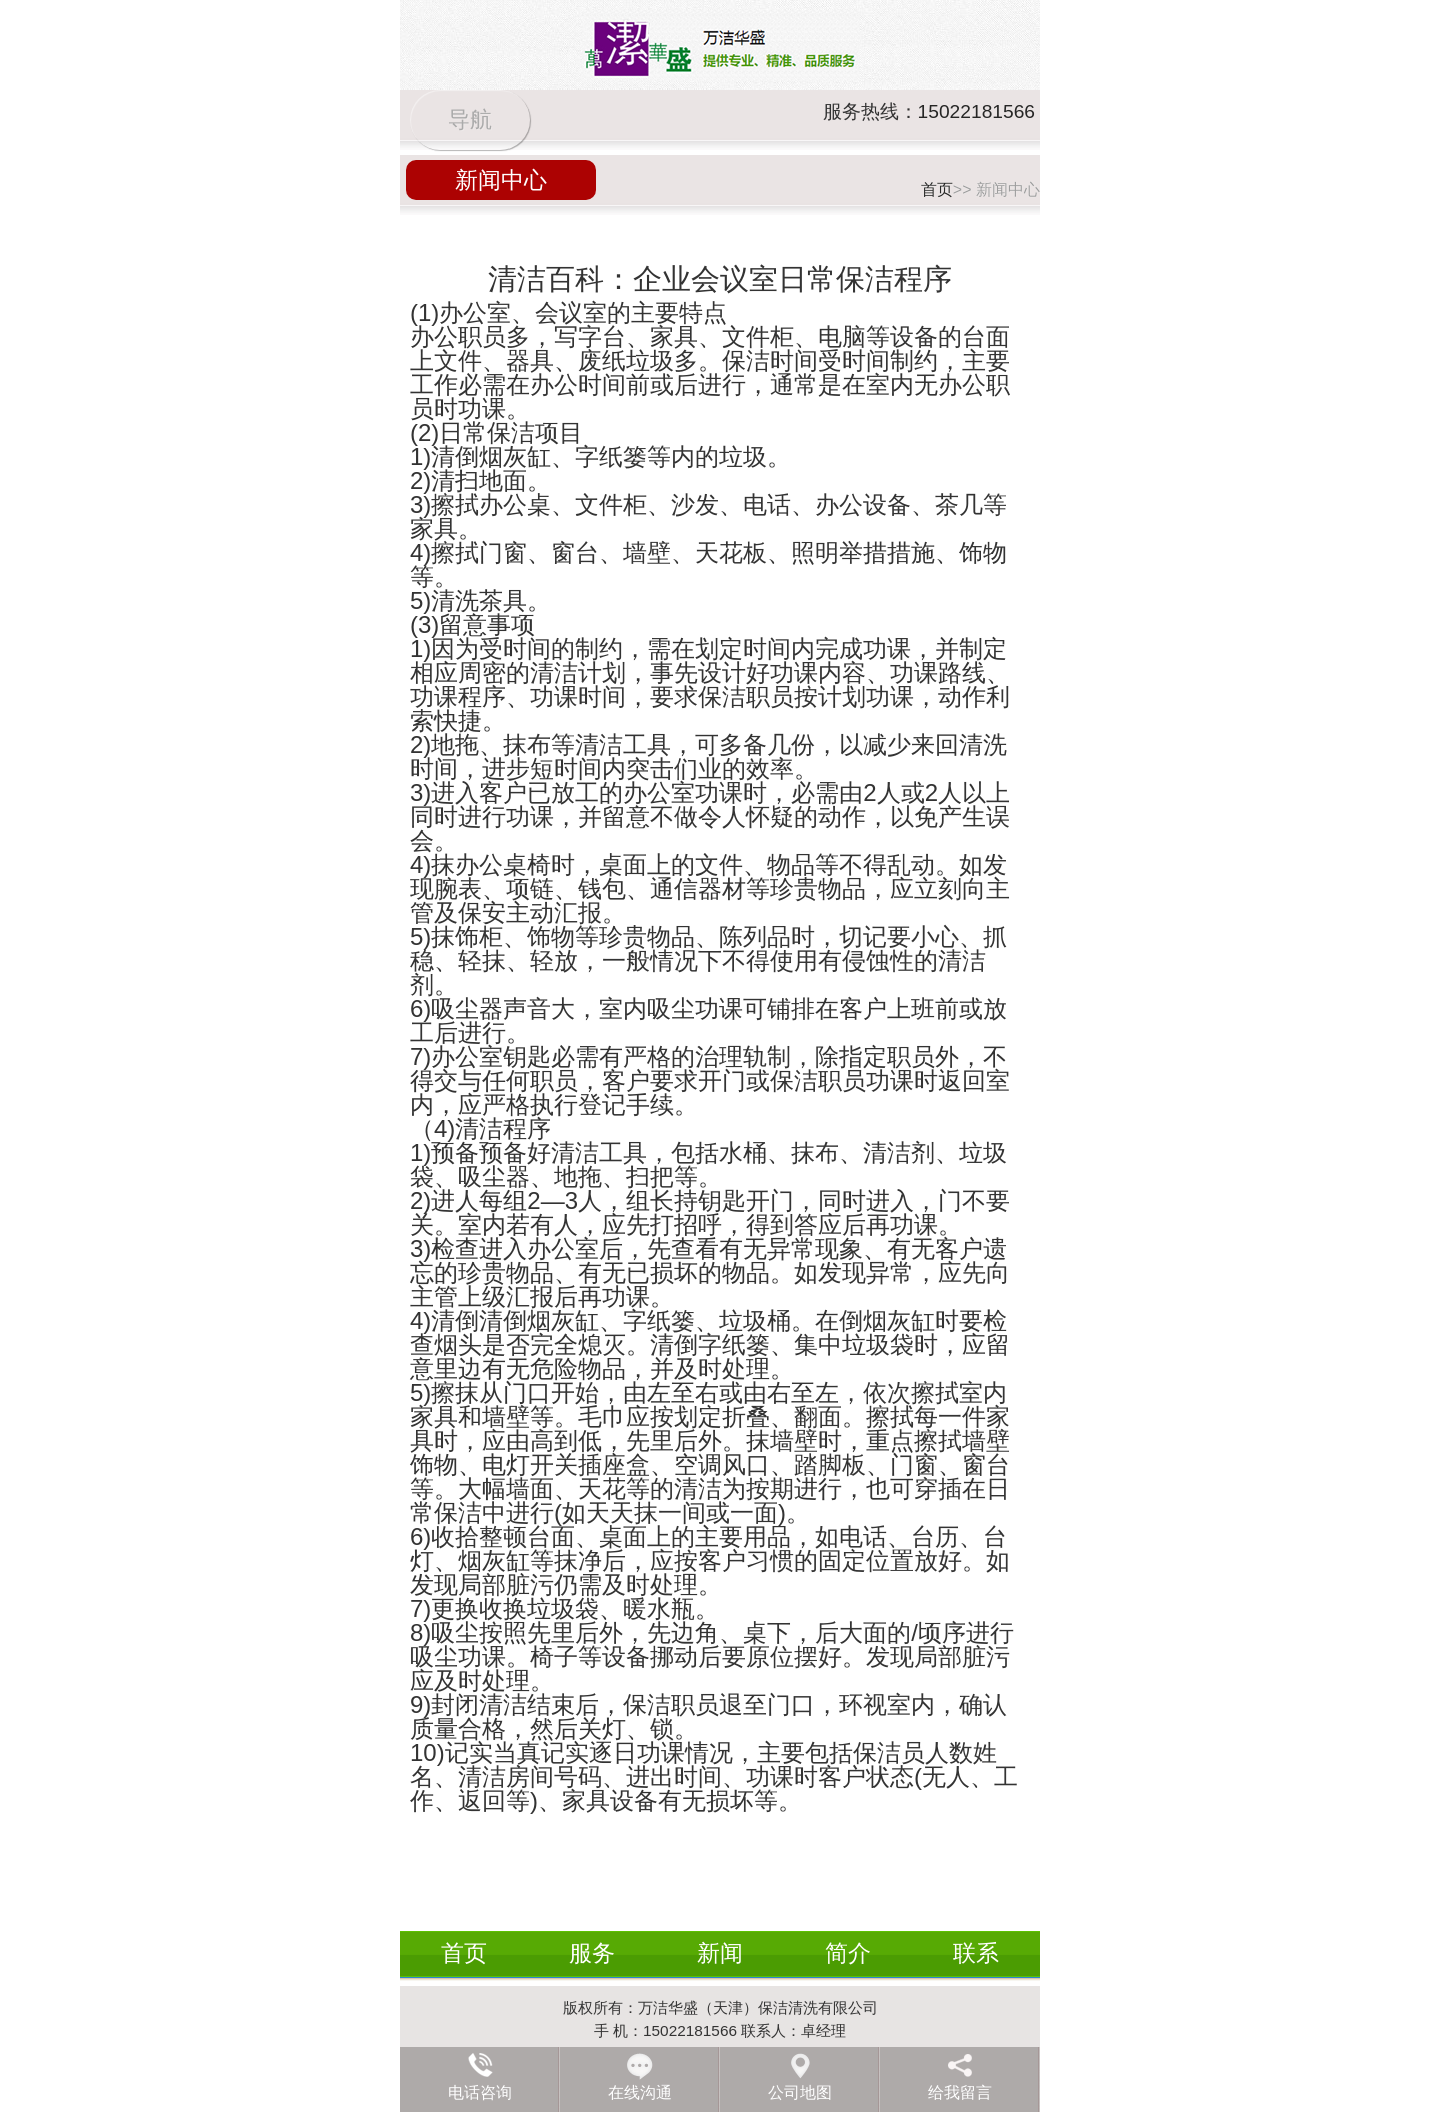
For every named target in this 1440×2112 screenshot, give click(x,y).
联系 (976, 1953)
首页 (937, 189)
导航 (470, 119)
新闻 (720, 1953)
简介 (848, 1953)
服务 (592, 1953)
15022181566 (976, 111)
